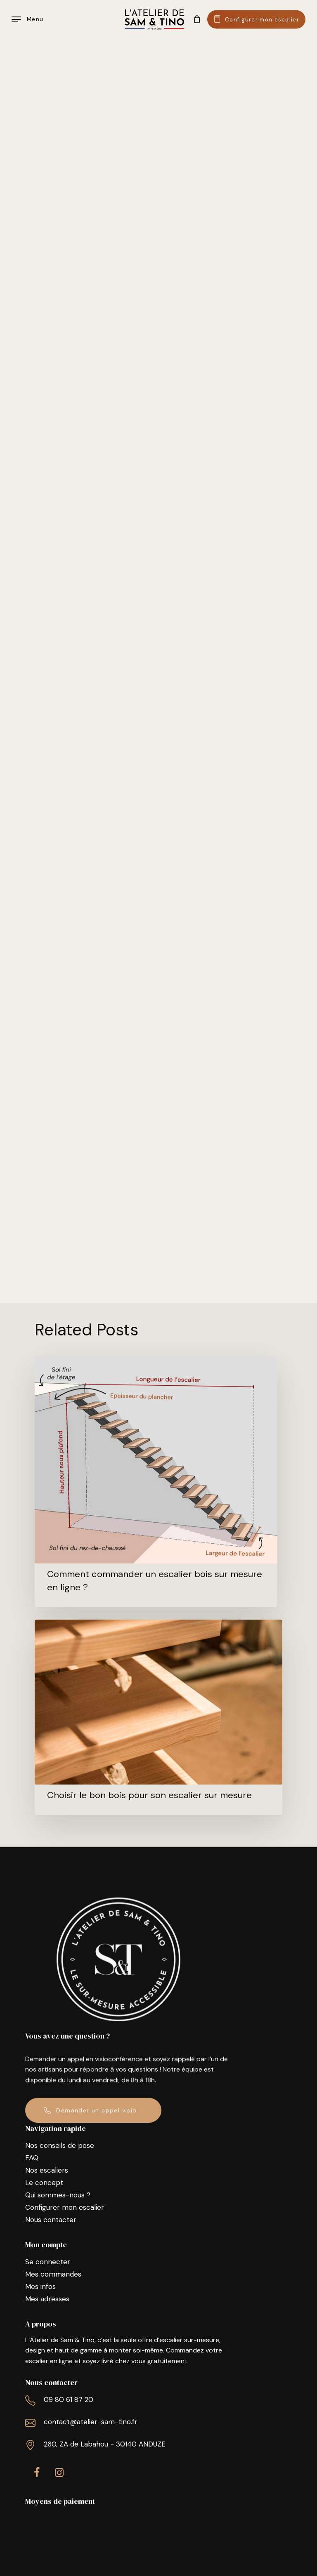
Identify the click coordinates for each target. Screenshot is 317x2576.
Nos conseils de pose (59, 2145)
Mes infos (40, 2286)
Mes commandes (53, 2274)
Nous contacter (50, 2219)
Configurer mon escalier (64, 2207)
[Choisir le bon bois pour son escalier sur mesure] (158, 1717)
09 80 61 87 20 (68, 2399)
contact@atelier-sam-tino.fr (90, 2421)
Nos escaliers (46, 2170)
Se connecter (47, 2261)
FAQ (31, 2157)
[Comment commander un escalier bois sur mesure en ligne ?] (156, 1481)
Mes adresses (47, 2298)
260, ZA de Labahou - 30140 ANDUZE (105, 2444)
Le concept (44, 2182)
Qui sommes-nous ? (57, 2194)
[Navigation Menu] (27, 19)
